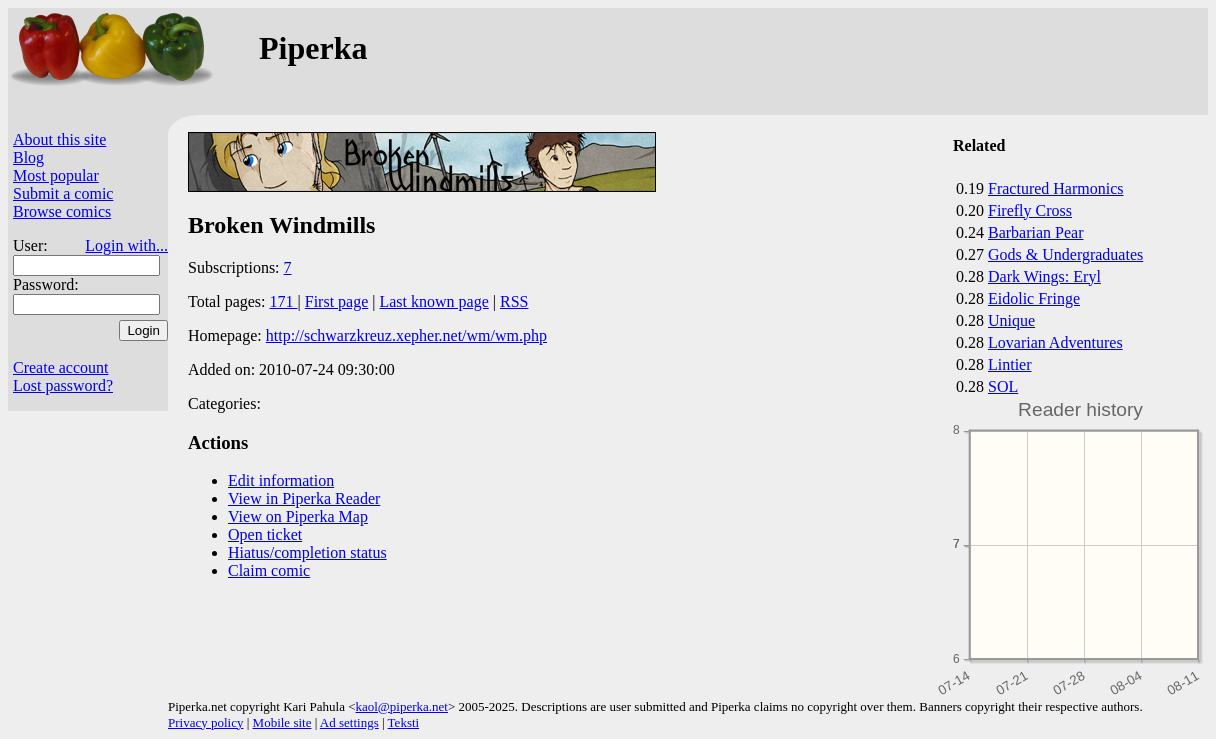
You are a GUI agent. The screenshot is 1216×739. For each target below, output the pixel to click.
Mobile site (282, 722)
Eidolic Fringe (1034, 298)
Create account (61, 367)
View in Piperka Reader (304, 498)
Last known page (433, 301)
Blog (28, 157)
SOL (1003, 386)
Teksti (404, 722)
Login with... (126, 245)
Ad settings (349, 722)
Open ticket (265, 534)
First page (337, 301)
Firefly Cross (1030, 210)
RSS (514, 301)
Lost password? (63, 385)
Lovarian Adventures (1055, 342)
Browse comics (62, 211)
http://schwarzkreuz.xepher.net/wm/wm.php (406, 335)
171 (284, 301)
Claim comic (269, 570)
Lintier (1010, 364)
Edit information (281, 480)
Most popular (56, 175)
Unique (1011, 320)
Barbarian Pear (1036, 232)
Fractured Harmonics (1056, 188)
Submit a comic (63, 193)
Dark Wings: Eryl (1044, 276)
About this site (59, 139)
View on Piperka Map (298, 516)
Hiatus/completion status (307, 552)
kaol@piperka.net (401, 706)
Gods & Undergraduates (1065, 254)
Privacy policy (205, 722)
